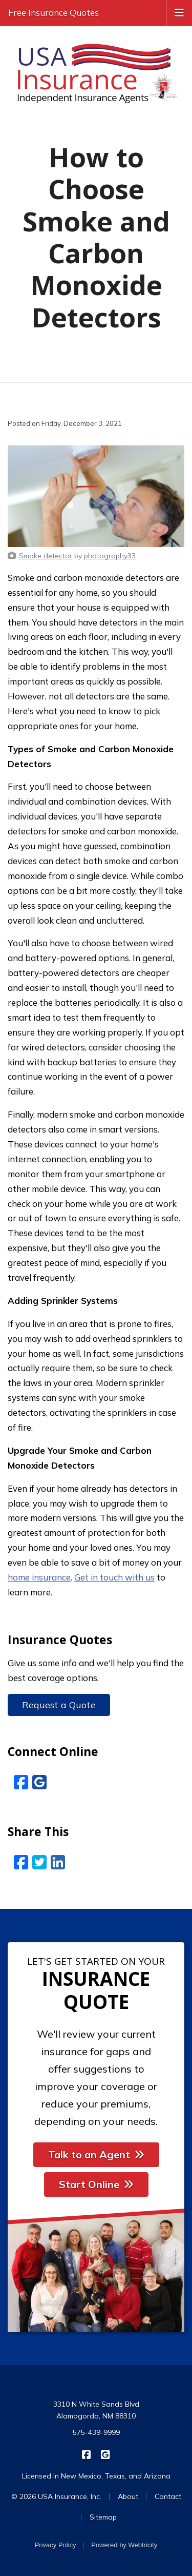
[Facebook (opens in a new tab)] (21, 1782)
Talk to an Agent (96, 2154)
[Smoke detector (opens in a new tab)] (45, 555)
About (128, 2496)
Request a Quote (59, 1705)
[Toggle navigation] (179, 12)
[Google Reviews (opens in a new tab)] (39, 1782)
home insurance (39, 1577)
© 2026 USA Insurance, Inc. (56, 2496)
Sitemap (103, 2517)
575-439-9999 (96, 2432)
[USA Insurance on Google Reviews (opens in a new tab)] (105, 2454)
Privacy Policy (55, 2545)
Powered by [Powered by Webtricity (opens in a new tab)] (124, 2545)
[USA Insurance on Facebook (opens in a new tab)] (86, 2454)
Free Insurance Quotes (53, 12)
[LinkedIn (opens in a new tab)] (58, 1862)
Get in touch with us (114, 1577)
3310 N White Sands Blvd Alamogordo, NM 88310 (96, 2410)
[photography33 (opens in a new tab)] (110, 555)
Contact (168, 2496)
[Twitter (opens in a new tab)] (39, 1862)
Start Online (96, 2184)
